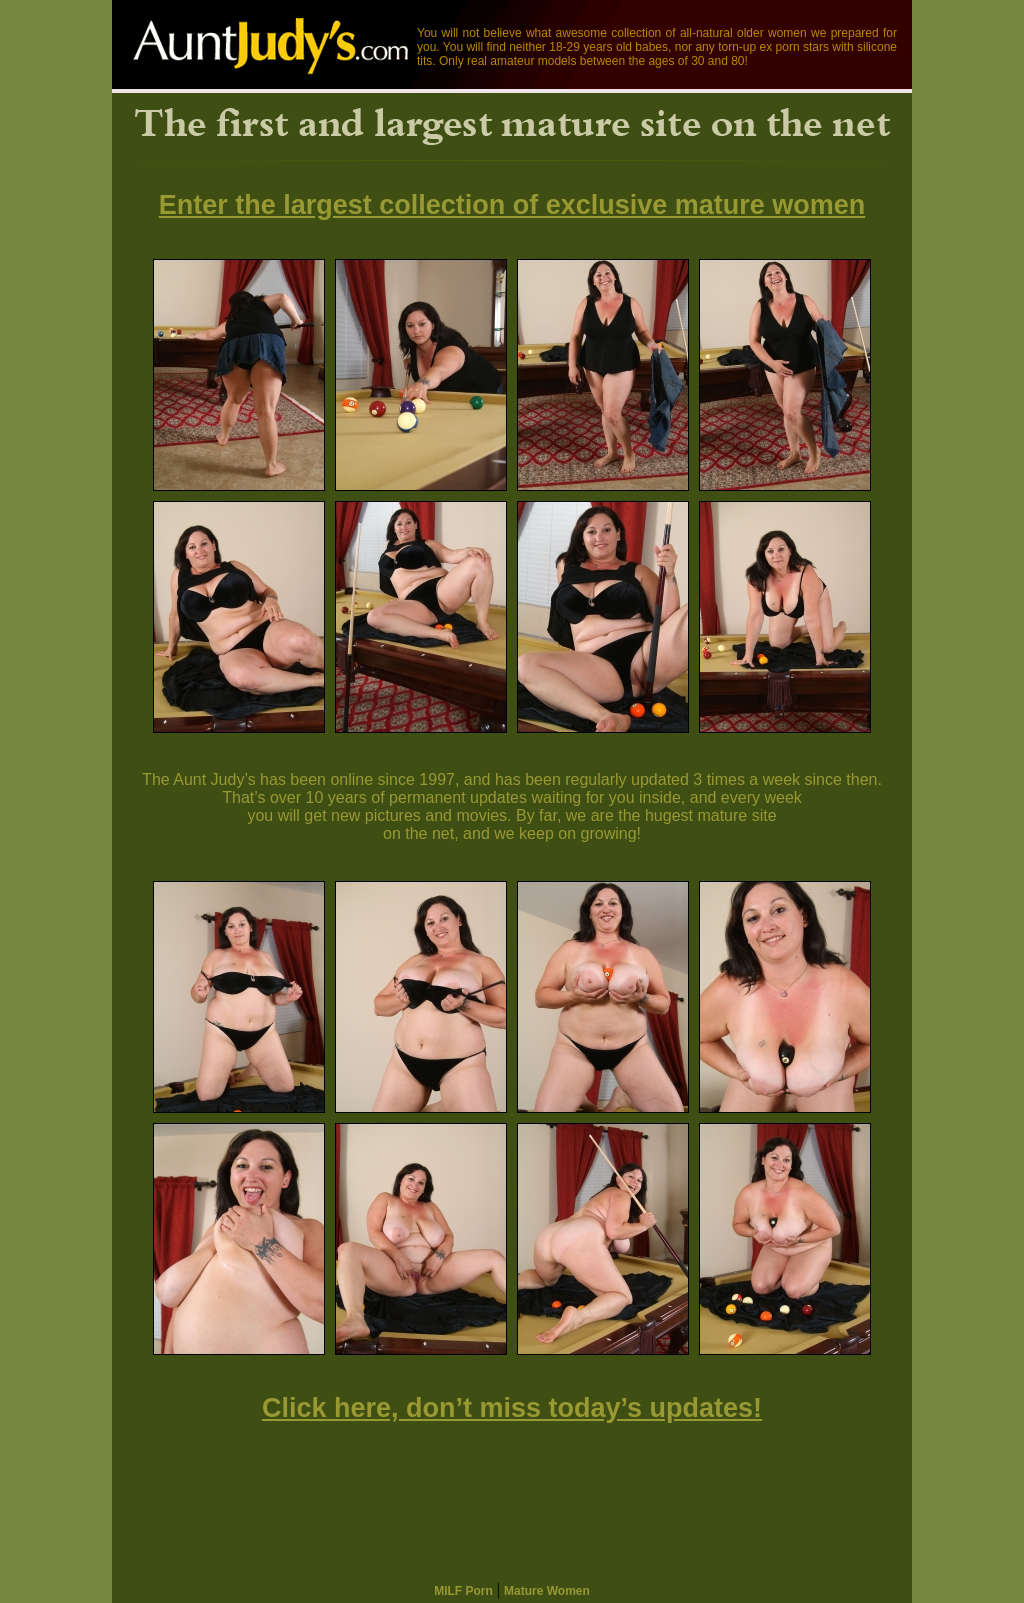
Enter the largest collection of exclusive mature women (512, 205)
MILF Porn (463, 1591)
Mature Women (547, 1591)
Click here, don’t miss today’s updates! (512, 1408)
